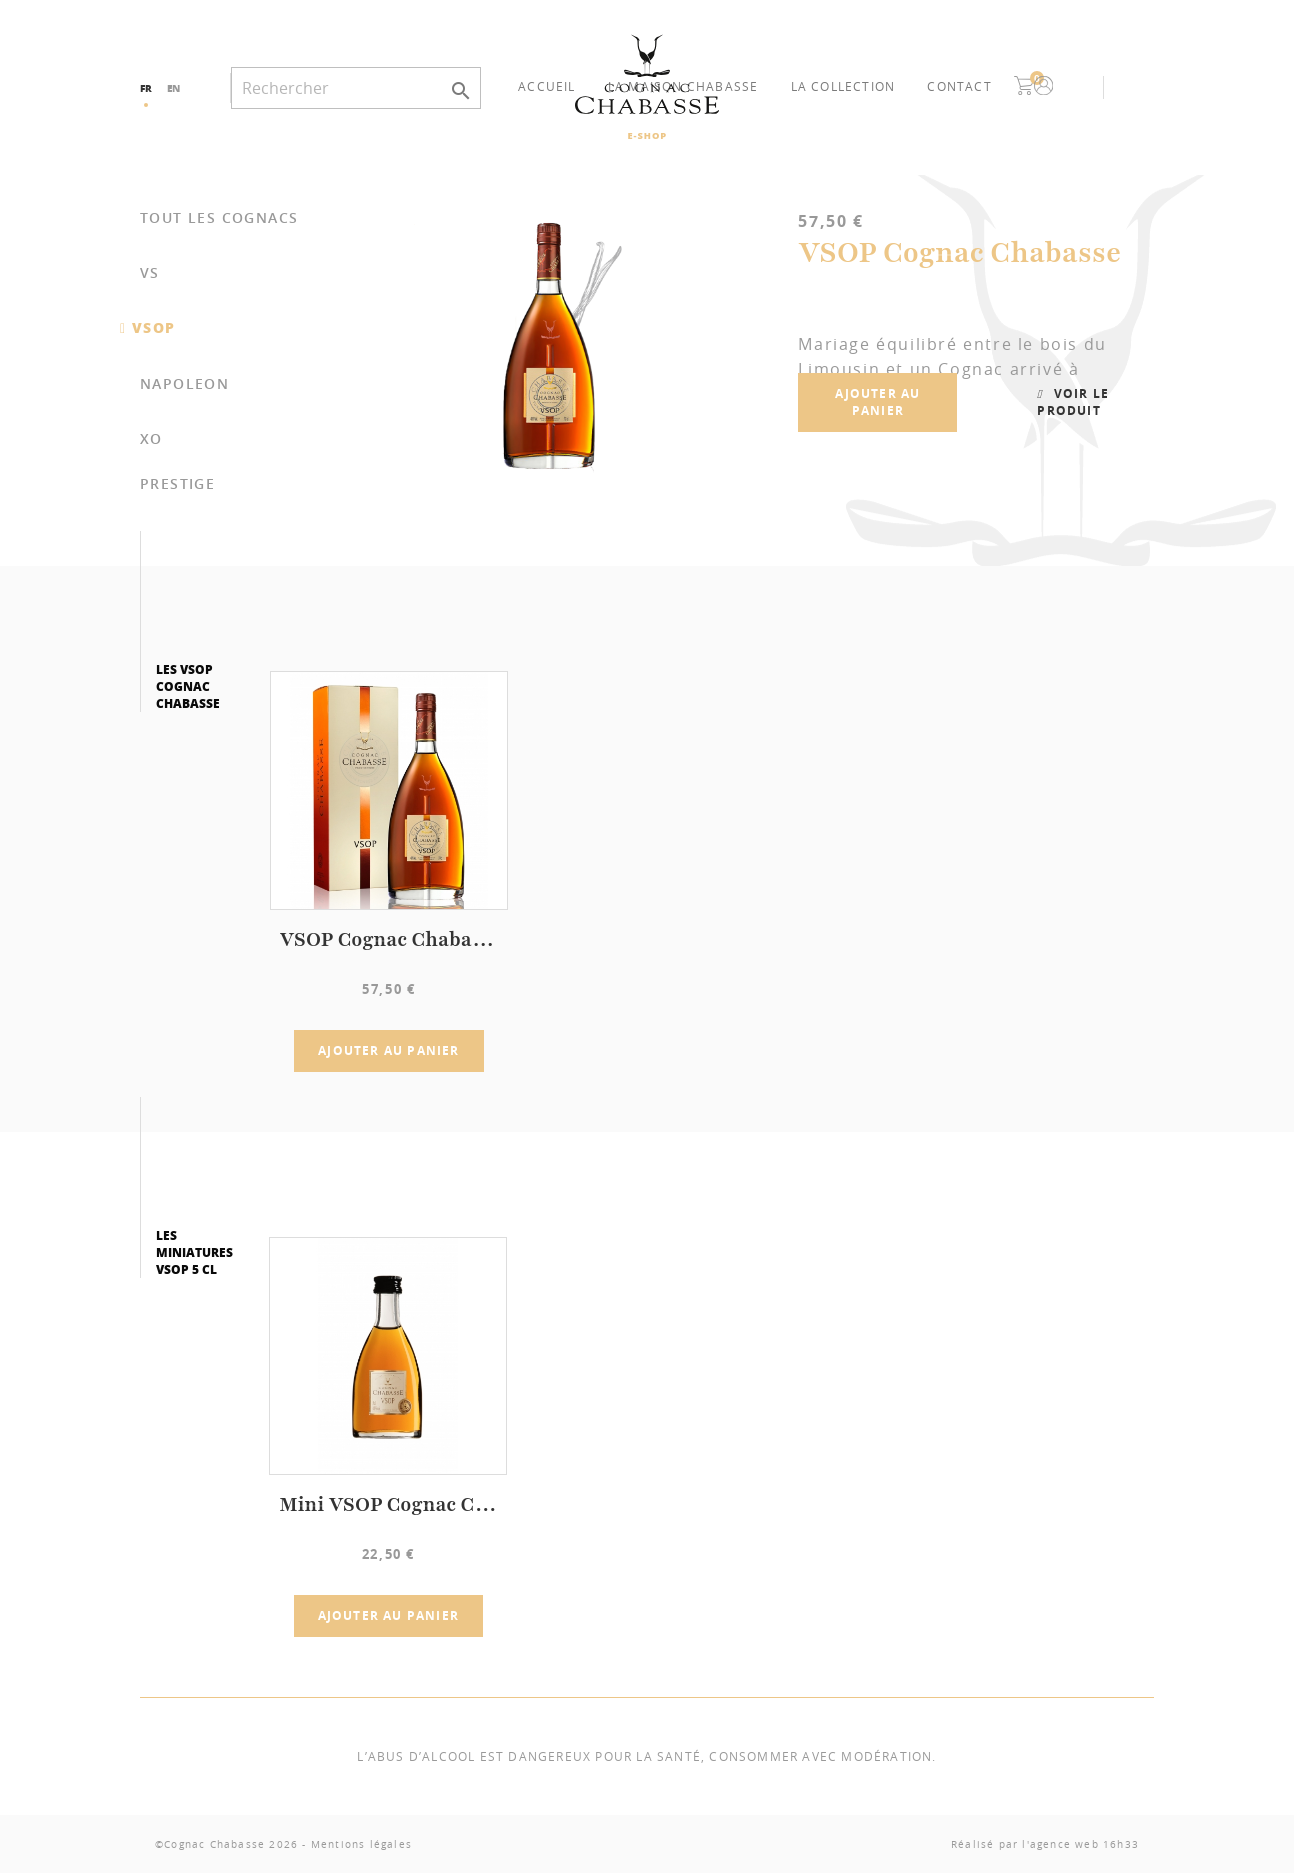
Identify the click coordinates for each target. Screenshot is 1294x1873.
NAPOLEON (184, 383)
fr (146, 88)
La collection (843, 86)
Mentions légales (361, 1844)
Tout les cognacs (219, 217)
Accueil (546, 86)
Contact (959, 86)
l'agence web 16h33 (1080, 1844)
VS (150, 272)
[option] (748, 346)
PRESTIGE (177, 483)
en (173, 88)
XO (151, 438)
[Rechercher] (356, 88)
